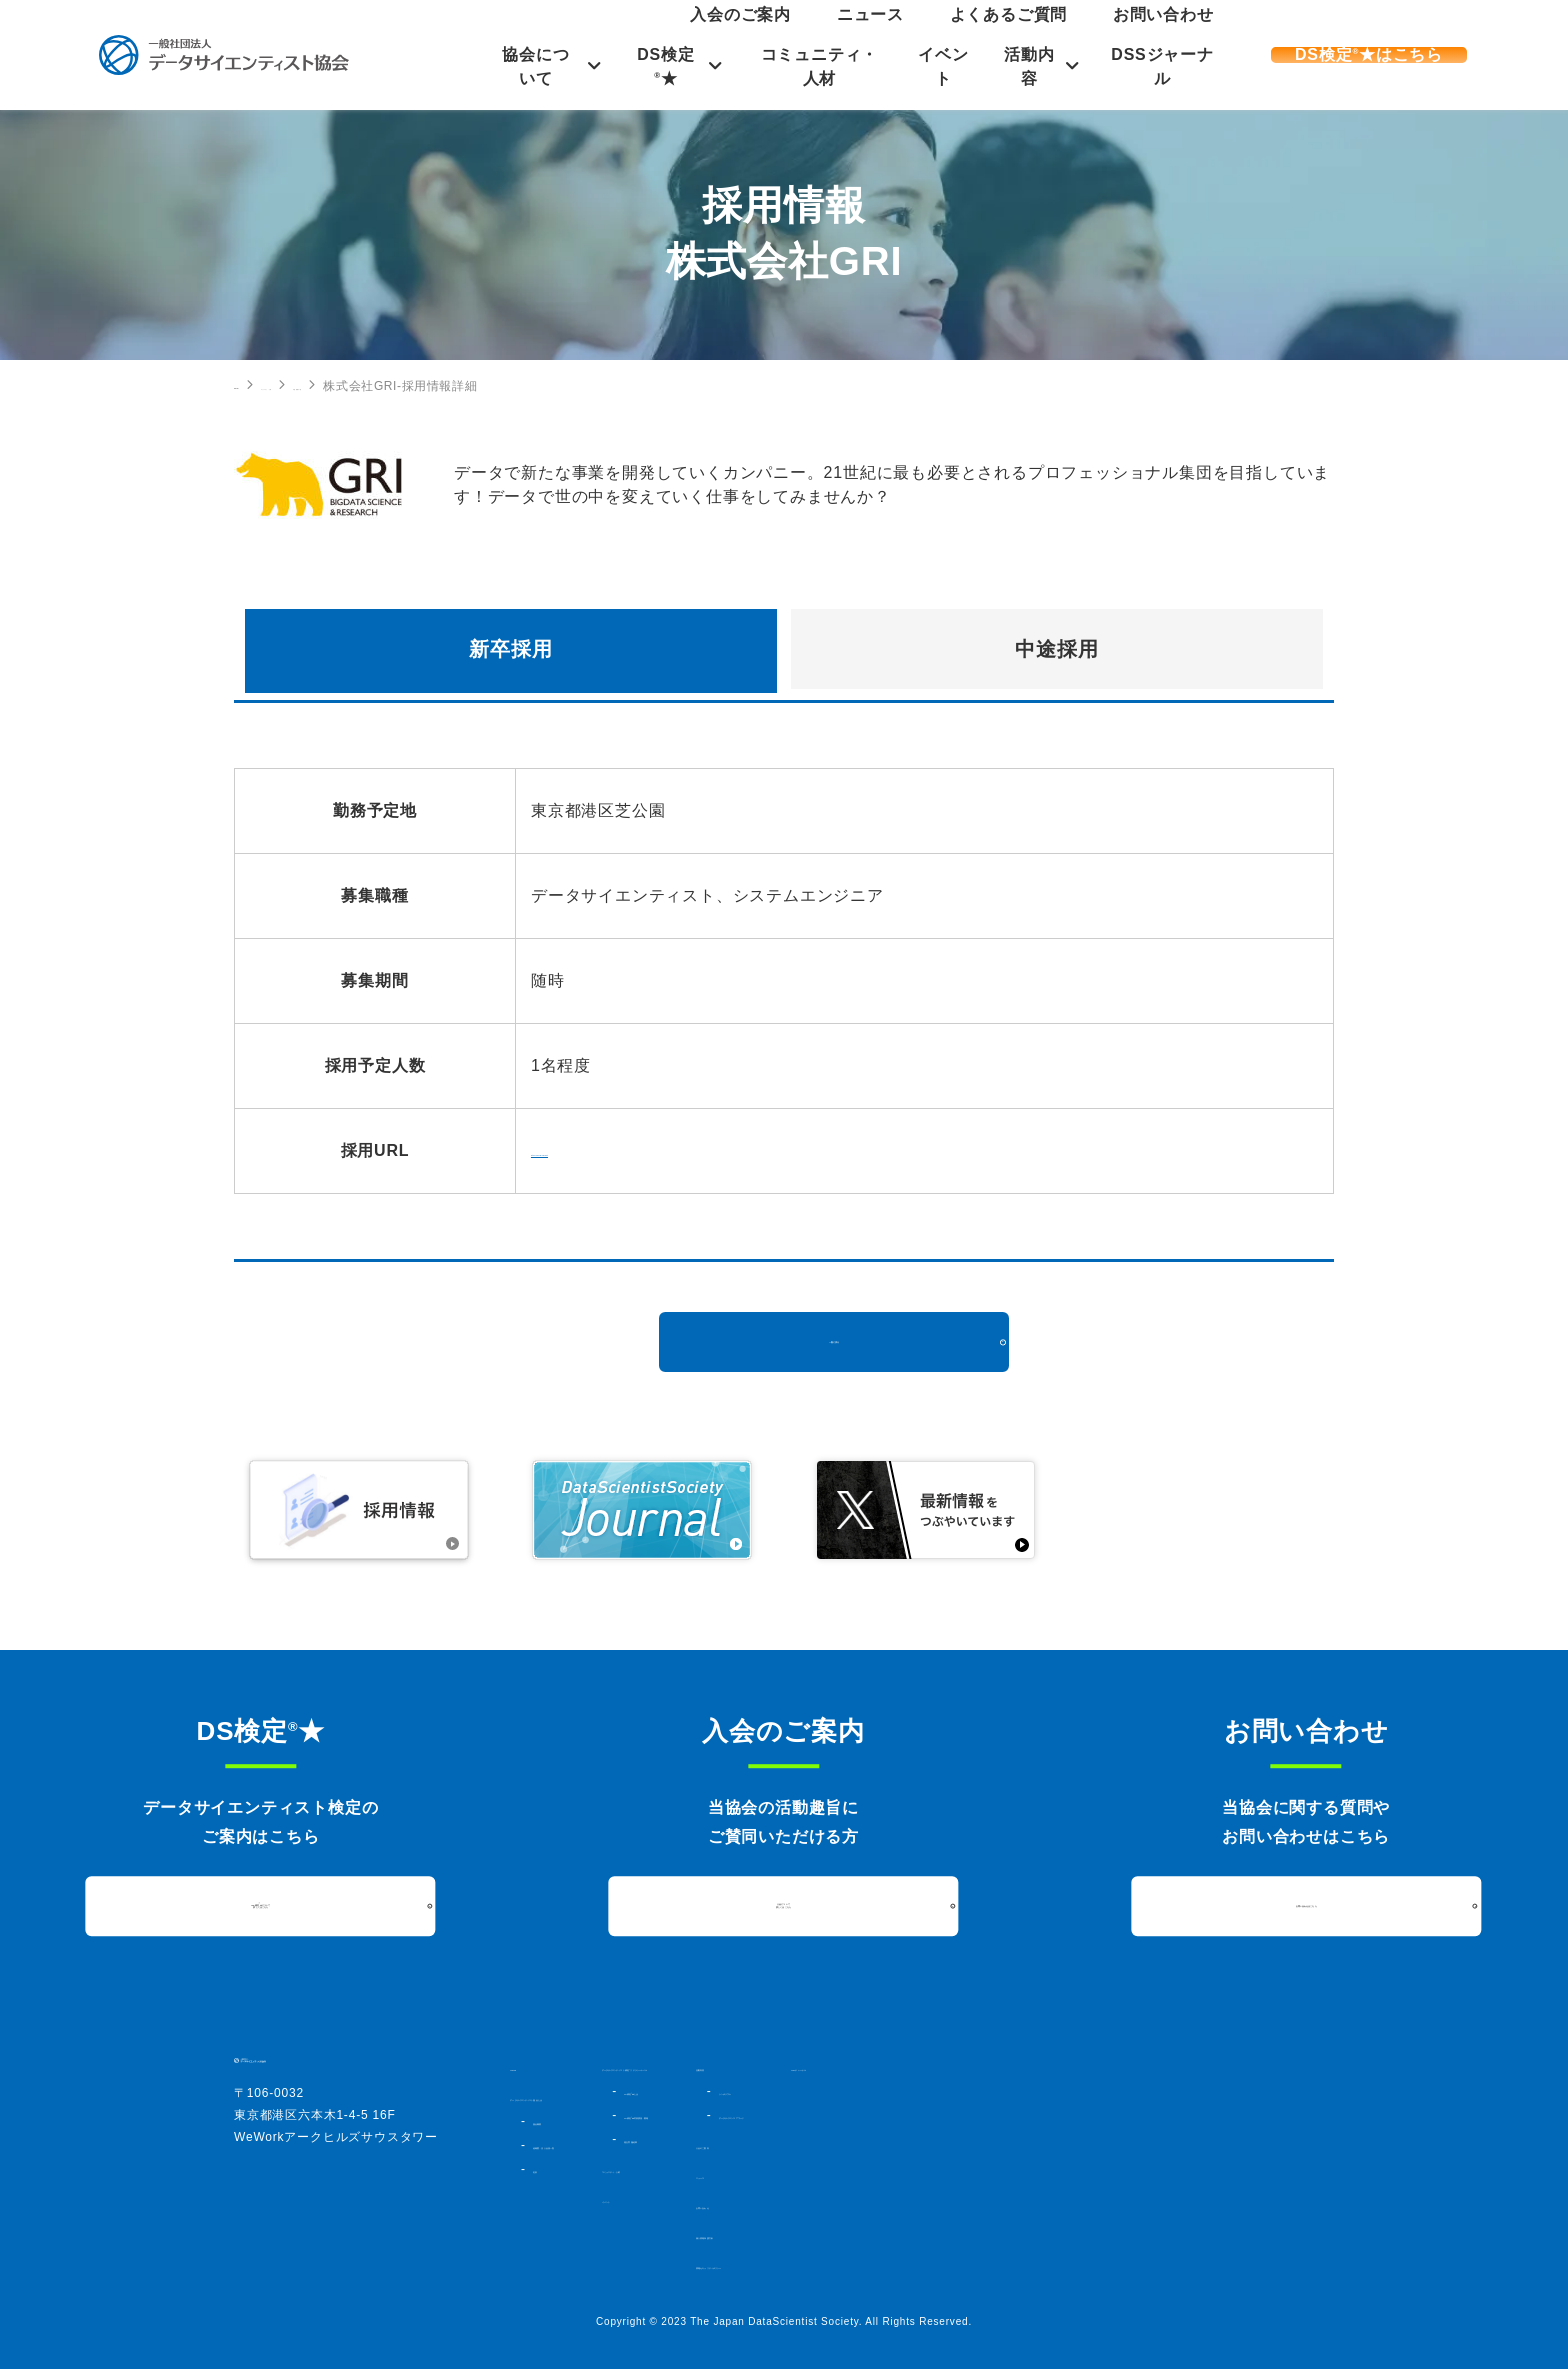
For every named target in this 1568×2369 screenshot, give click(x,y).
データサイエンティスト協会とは (605, 2097)
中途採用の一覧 (475, 386)
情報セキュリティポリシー (1083, 2265)
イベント (947, 66)
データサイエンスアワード (1100, 2115)
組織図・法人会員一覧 (591, 2145)
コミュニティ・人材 (819, 66)
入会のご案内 (927, 34)
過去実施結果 (804, 2157)
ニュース (1006, 34)
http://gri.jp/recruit (601, 1150)
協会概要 (555, 2121)
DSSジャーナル (1173, 66)
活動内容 (1035, 66)
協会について (526, 66)
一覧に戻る (834, 1341)
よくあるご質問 (1092, 34)
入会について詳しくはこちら (784, 1905)
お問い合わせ (1190, 34)
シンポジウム (1064, 2091)
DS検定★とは (809, 2109)
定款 (544, 2169)
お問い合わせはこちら (1306, 1905)
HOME (253, 385)
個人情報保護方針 (1057, 2235)
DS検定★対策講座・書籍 (839, 2133)
